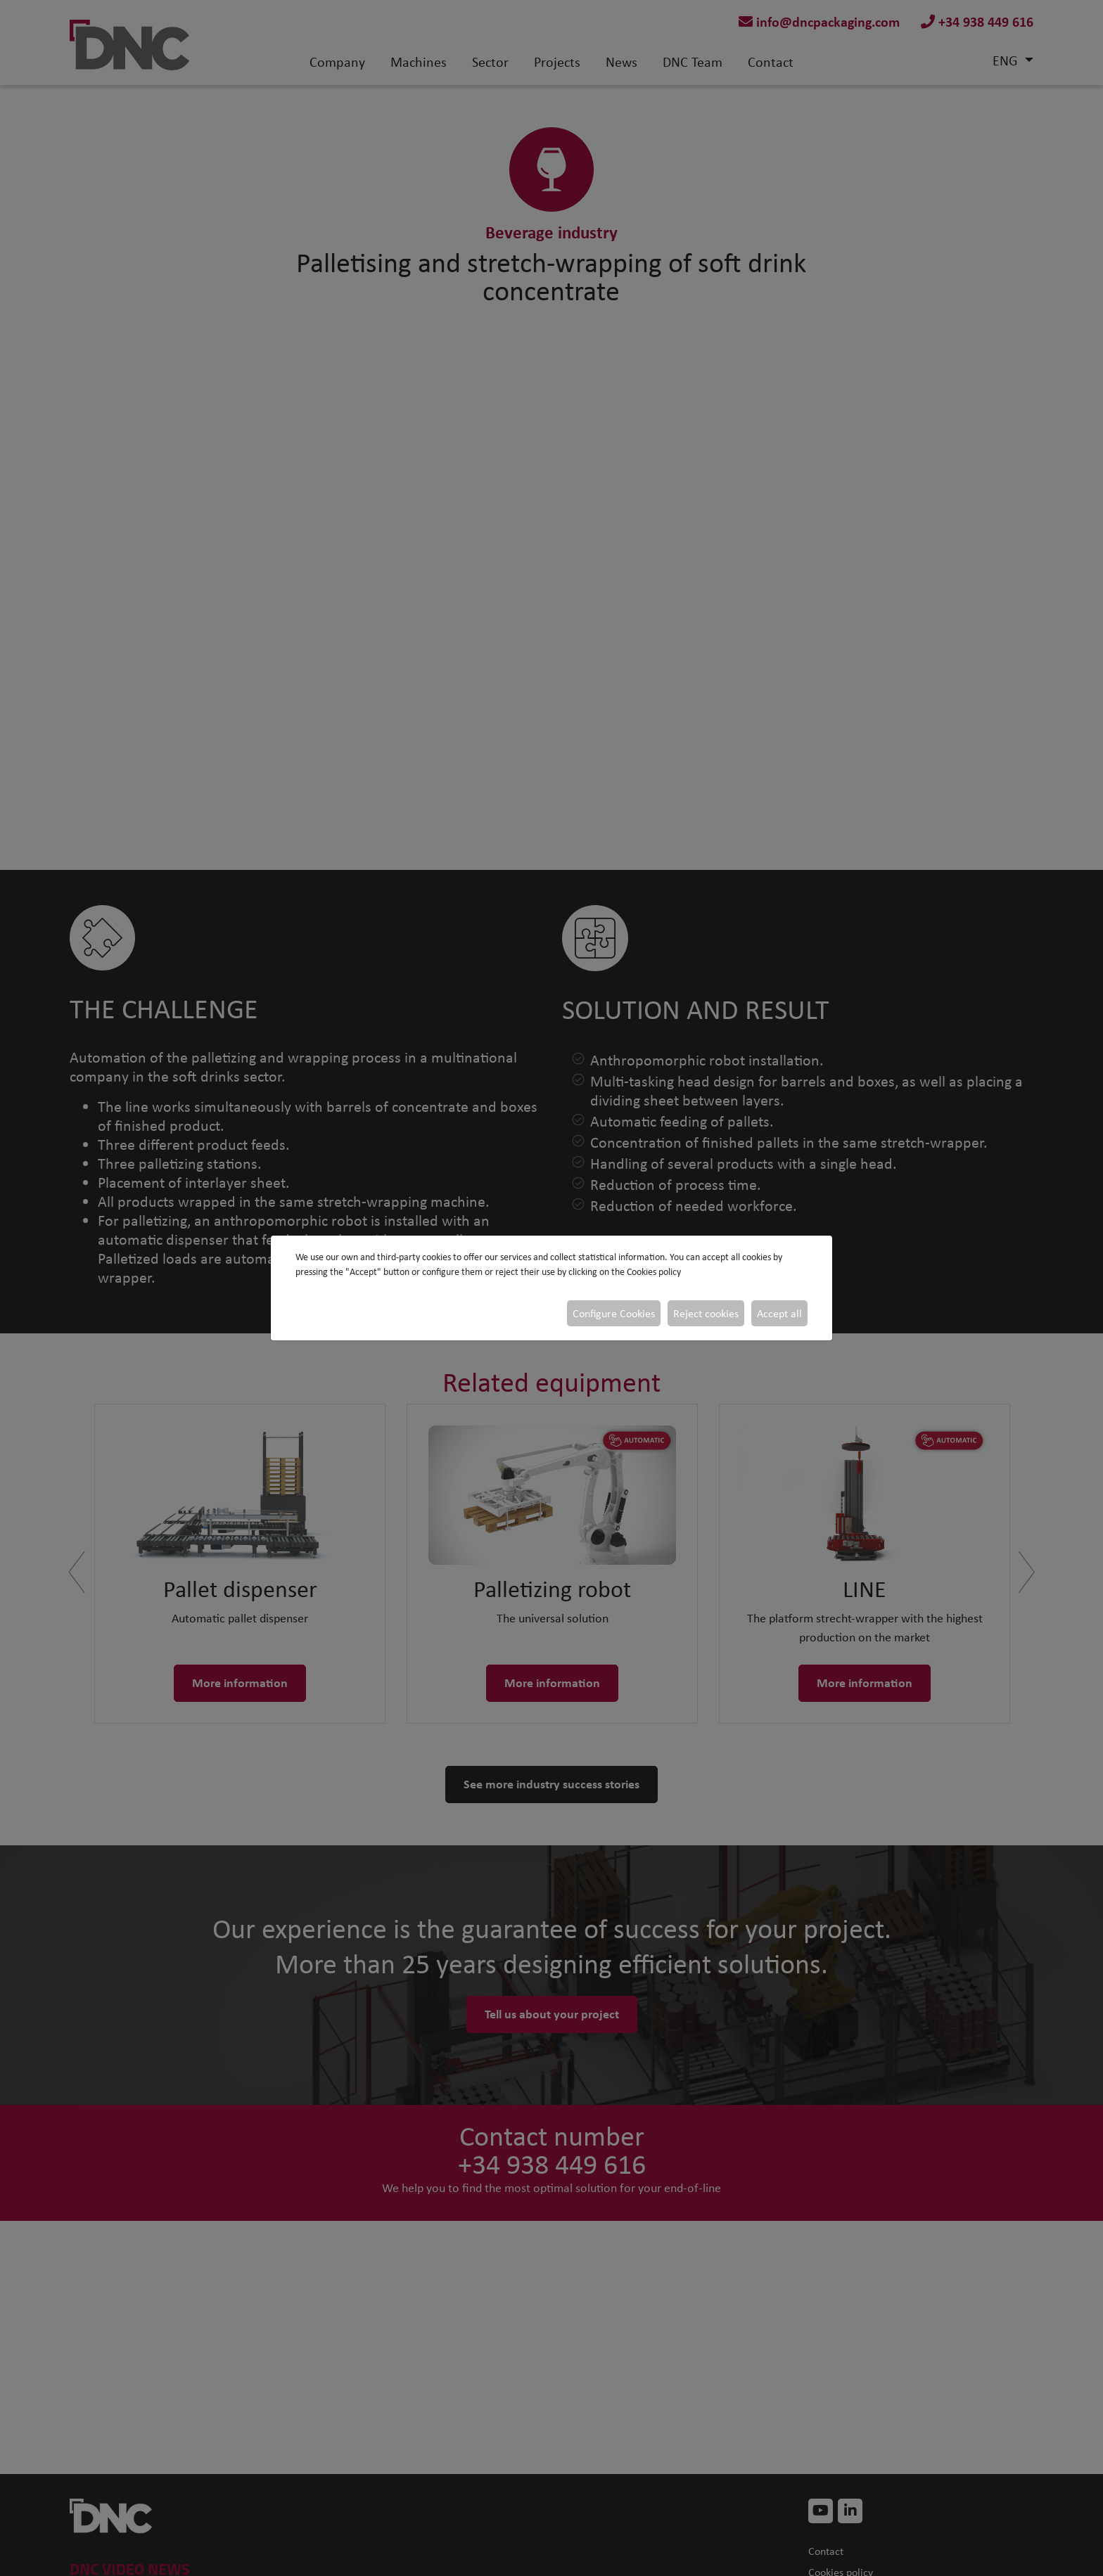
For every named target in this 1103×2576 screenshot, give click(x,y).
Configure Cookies (614, 1313)
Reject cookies (706, 1313)
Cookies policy (654, 1272)
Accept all (779, 1313)
